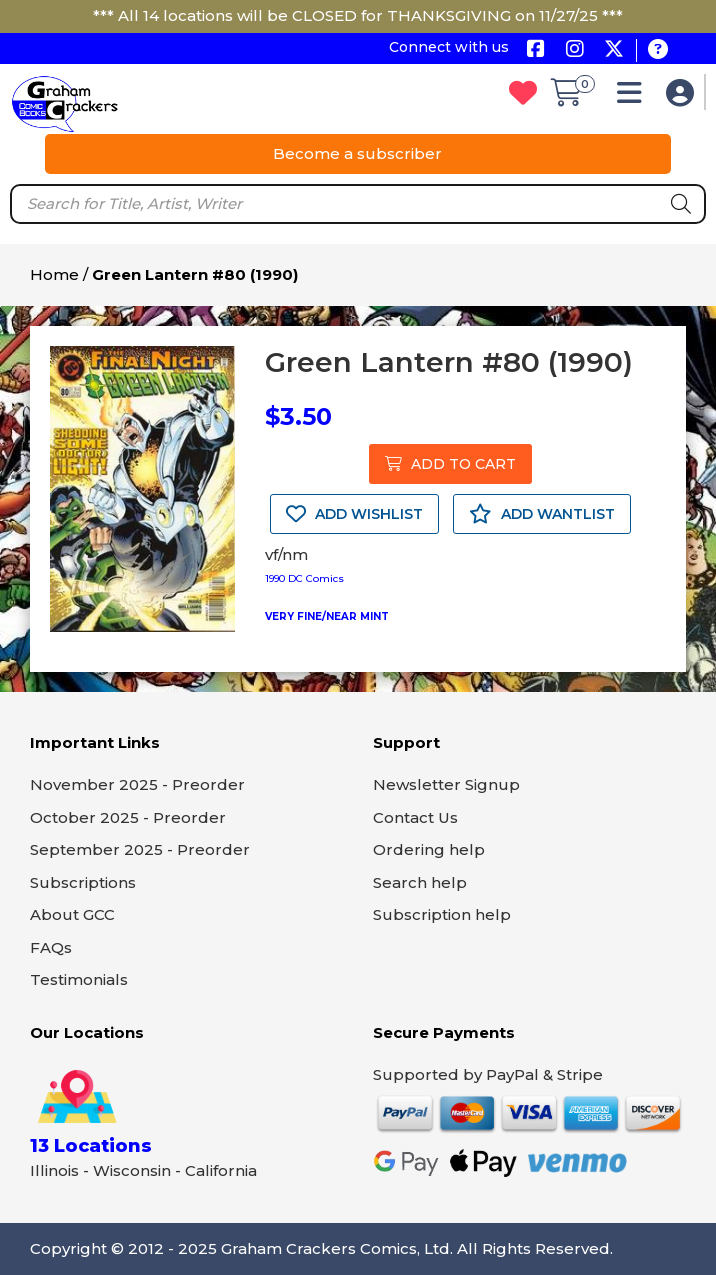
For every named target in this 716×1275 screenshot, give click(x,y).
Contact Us (415, 817)
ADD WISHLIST (354, 514)
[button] (634, 97)
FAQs (51, 947)
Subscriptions (83, 882)
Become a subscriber (357, 153)
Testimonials (79, 979)
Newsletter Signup (446, 784)
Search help (420, 882)
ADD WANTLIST (542, 514)
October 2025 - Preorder (128, 817)
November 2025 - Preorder (137, 784)
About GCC (72, 914)
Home (54, 274)
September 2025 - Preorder (140, 849)
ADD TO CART (450, 464)
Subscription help (442, 914)
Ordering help (429, 849)
